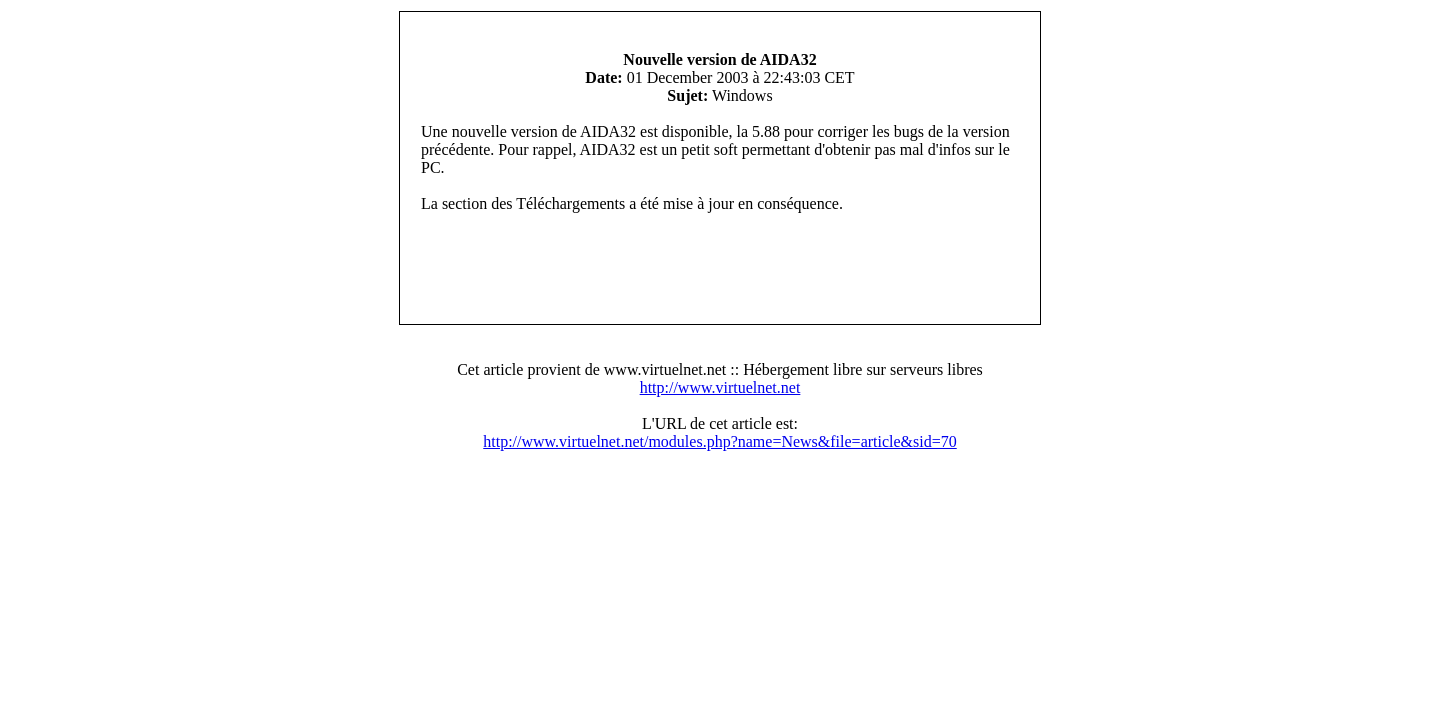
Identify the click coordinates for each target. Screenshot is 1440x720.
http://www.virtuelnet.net (720, 387)
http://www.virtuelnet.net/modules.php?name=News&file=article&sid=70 (719, 441)
